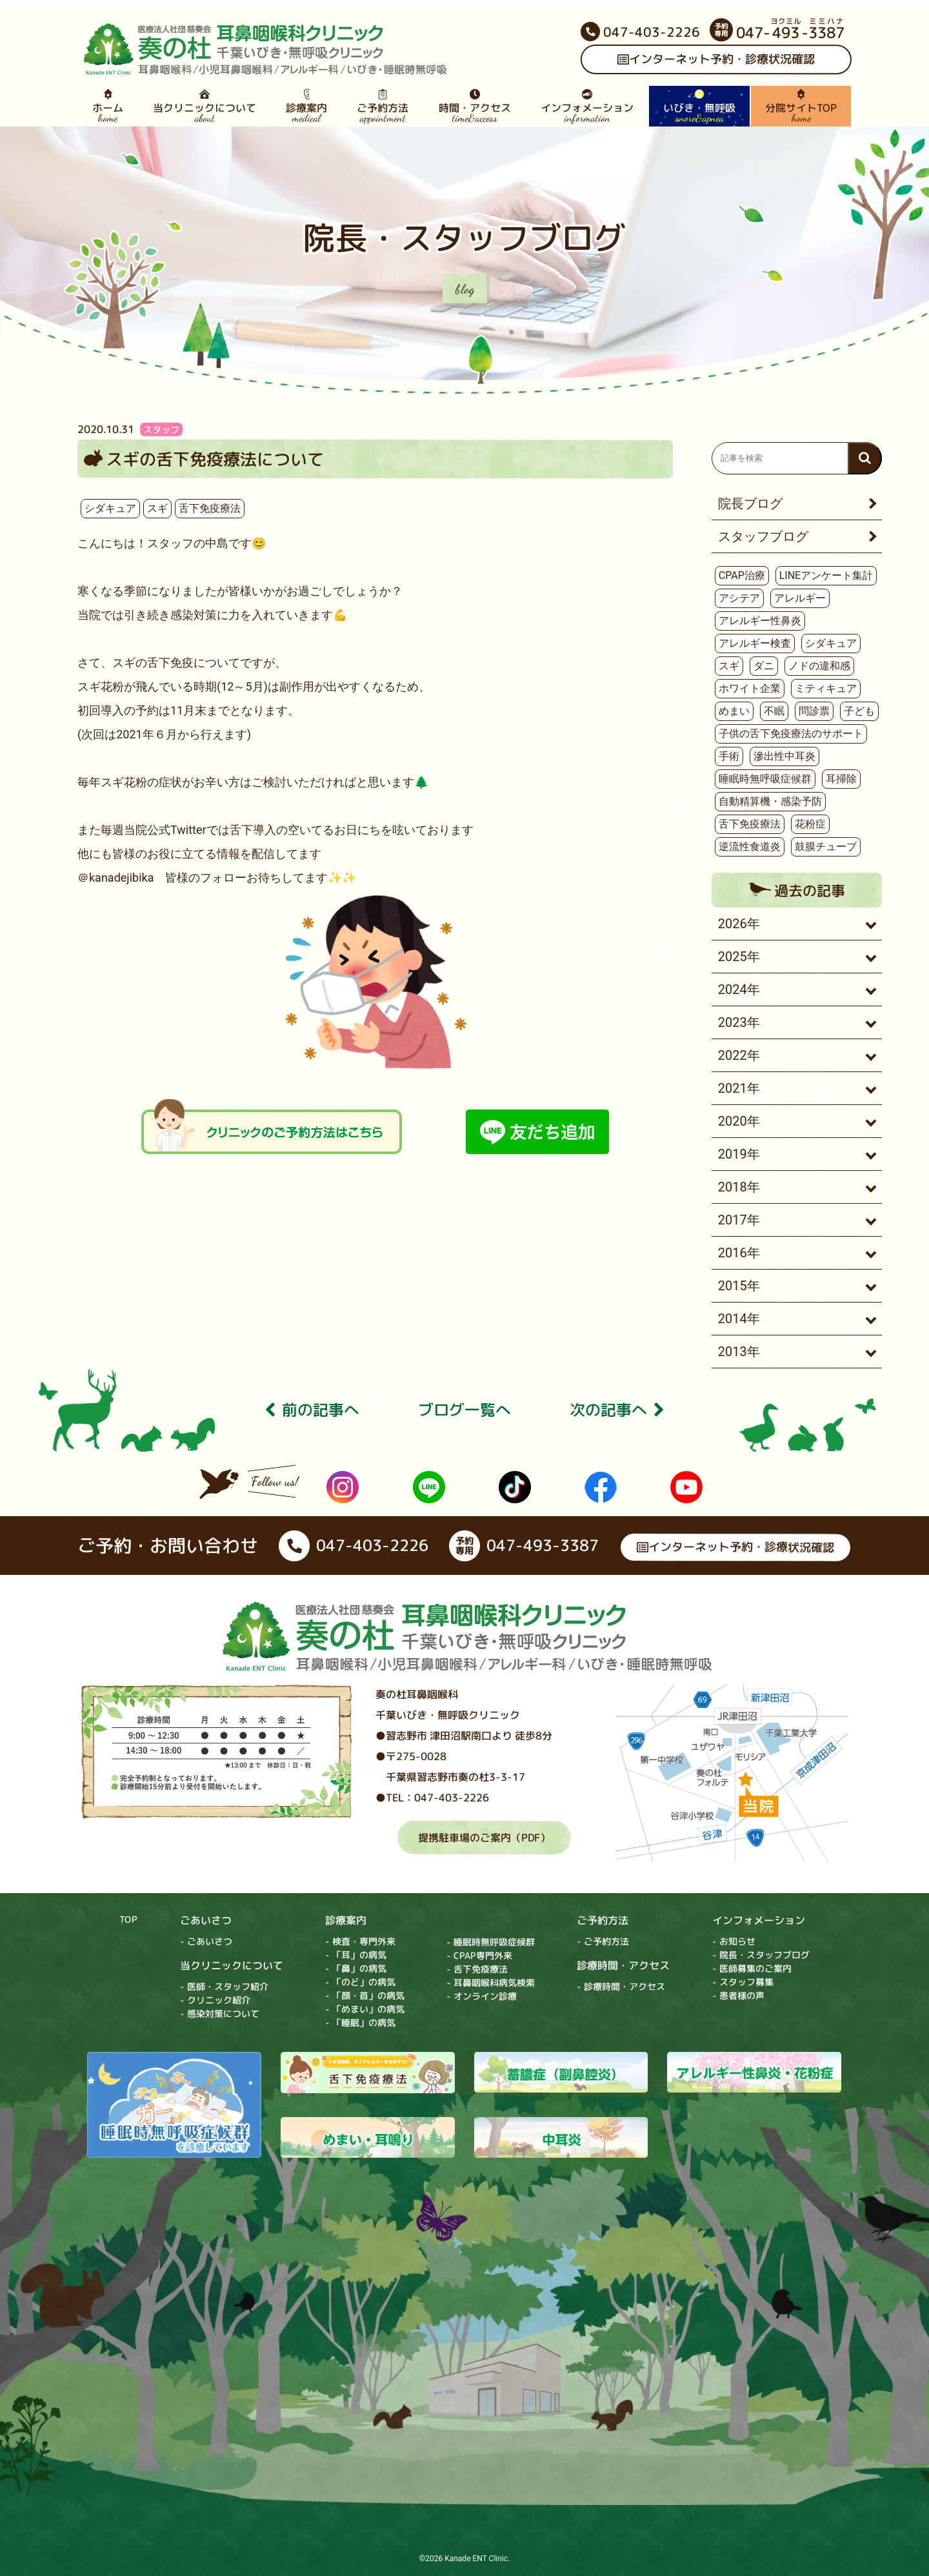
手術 (729, 756)
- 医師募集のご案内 (752, 1969)
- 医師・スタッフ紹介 (224, 1986)
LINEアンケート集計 (826, 575)
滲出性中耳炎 (784, 756)
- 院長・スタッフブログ (761, 1955)
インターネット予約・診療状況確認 (716, 60)
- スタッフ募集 (743, 1982)
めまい (734, 711)
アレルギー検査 (755, 643)
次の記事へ (617, 1410)
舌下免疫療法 (210, 508)
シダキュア (110, 508)
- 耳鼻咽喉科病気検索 (490, 1982)
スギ (157, 508)
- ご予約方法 (603, 1942)
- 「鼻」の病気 (355, 1968)
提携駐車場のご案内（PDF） (483, 1838)
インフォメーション (587, 106)
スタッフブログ (763, 536)
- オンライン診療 (481, 1996)
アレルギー (800, 598)
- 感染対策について (219, 2013)
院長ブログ (750, 503)
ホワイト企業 (750, 688)
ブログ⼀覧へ (464, 1410)
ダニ (764, 666)
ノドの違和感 (819, 666)
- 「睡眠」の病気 (360, 2022)
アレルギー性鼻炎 (760, 620)
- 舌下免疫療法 (477, 1969)
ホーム (107, 106)
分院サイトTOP (801, 106)
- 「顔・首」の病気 (365, 1995)
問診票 (814, 711)
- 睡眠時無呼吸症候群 (490, 1942)
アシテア (739, 598)
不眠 (774, 711)
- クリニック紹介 (215, 2000)
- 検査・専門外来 (360, 1941)
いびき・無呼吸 (699, 106)
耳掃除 (841, 779)
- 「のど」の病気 (360, 1982)
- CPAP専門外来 (479, 1955)
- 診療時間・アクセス (621, 1987)
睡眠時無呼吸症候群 (765, 779)
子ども (859, 711)
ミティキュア (826, 688)
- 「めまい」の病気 (365, 2009)
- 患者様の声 (738, 1996)
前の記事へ (312, 1410)
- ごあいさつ (206, 1941)
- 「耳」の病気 (355, 1955)
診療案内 (306, 106)
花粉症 (810, 824)
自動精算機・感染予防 (770, 801)
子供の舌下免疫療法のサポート (791, 733)
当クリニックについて (204, 106)
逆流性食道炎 (750, 846)
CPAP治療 (742, 575)
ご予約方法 (383, 106)
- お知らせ (733, 1942)
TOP (128, 1919)
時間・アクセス (474, 106)
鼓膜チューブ (826, 846)
